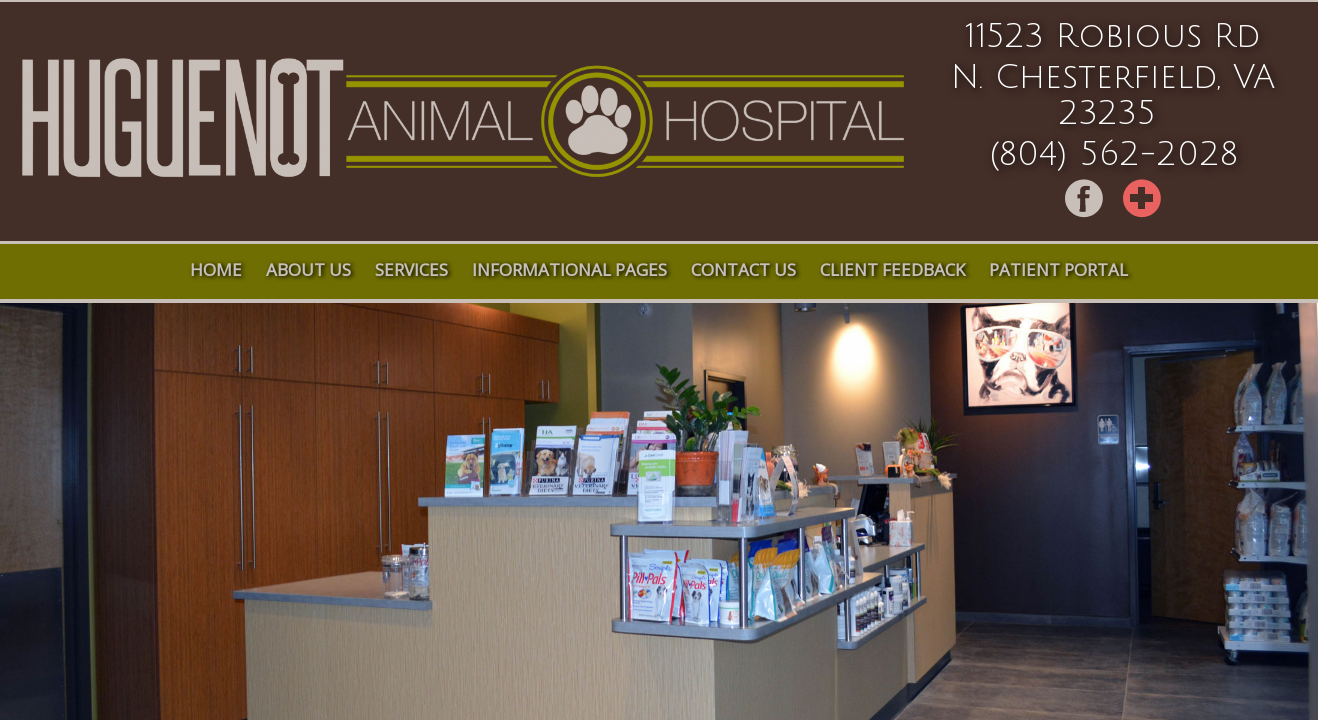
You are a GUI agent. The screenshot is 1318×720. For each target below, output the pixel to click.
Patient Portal (1058, 269)
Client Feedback (892, 269)
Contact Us (743, 269)
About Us (308, 269)
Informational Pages (569, 269)
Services (411, 269)
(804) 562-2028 (1113, 155)
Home (216, 269)
